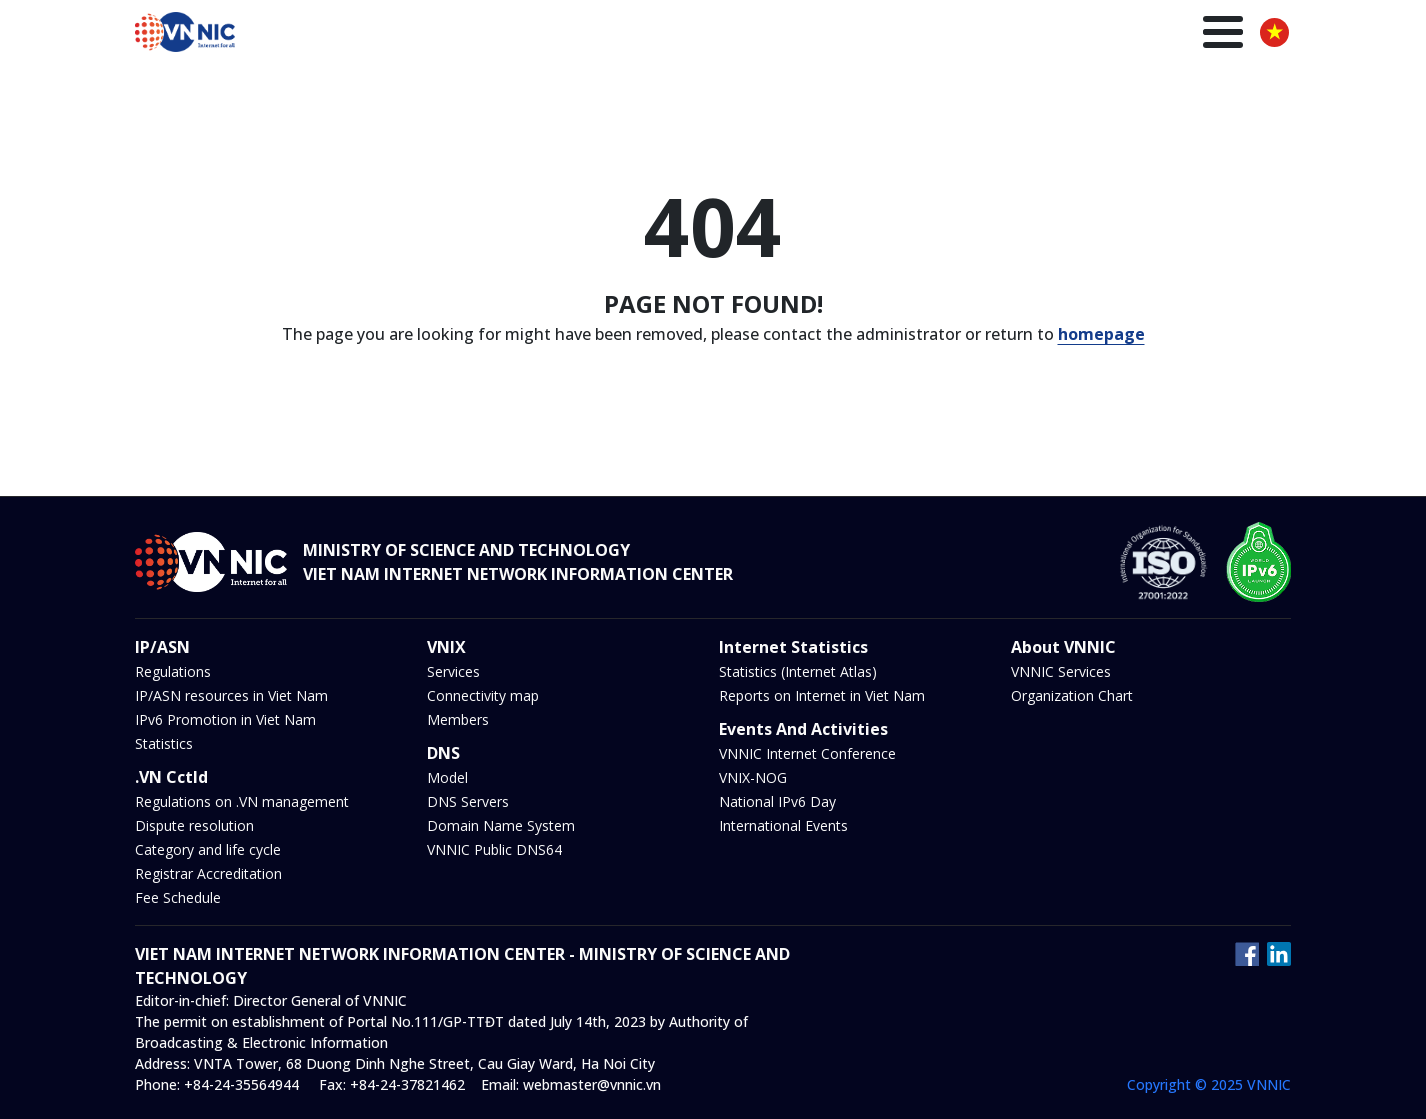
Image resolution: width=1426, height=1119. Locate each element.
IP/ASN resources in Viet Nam (231, 695)
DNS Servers (468, 801)
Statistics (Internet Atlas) (798, 671)
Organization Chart (1072, 695)
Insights (1112, 34)
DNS (896, 34)
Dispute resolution (194, 825)
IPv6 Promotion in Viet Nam (225, 719)
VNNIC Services (1061, 671)
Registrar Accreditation (208, 873)
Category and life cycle (208, 849)
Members (458, 719)
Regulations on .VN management (242, 801)
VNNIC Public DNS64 (494, 849)
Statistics (164, 743)
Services (453, 671)
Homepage (537, 34)
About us (1198, 34)
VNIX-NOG (753, 777)
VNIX (841, 34)
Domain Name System (501, 825)
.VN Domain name (665, 34)
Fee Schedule (178, 897)
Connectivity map (483, 695)
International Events (783, 825)
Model (447, 777)
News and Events (997, 34)
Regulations (173, 671)
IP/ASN (777, 34)
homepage (1101, 334)
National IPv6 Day (777, 801)
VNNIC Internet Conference (807, 753)
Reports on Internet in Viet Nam (822, 695)
